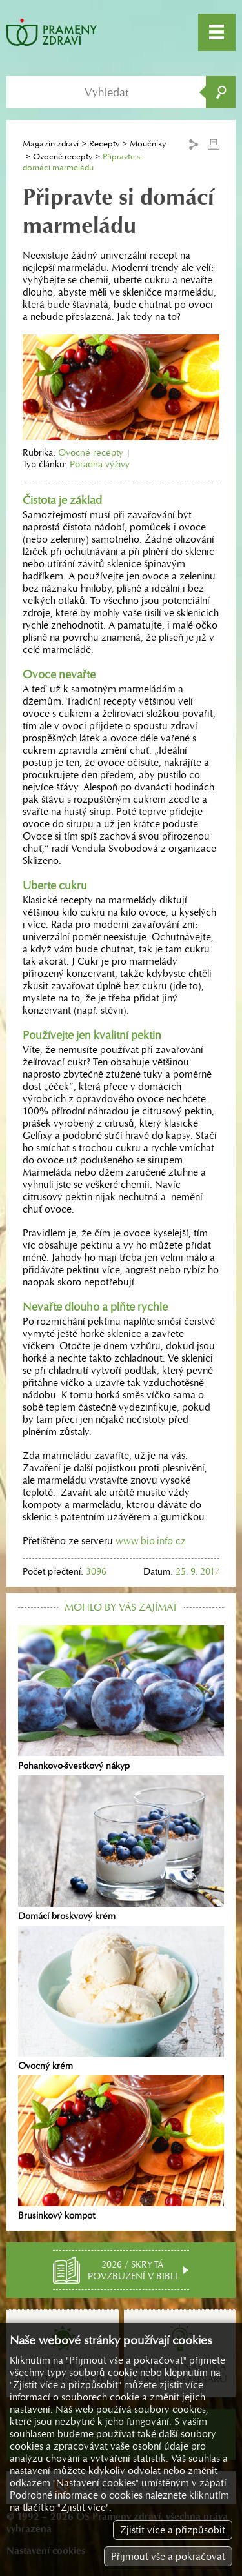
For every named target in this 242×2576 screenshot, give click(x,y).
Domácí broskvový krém (121, 1848)
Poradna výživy (100, 464)
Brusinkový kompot (121, 2148)
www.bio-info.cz (151, 1541)
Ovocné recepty (62, 156)
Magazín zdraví (51, 143)
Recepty (104, 143)
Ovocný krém (121, 1998)
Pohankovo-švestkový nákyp (121, 1698)
